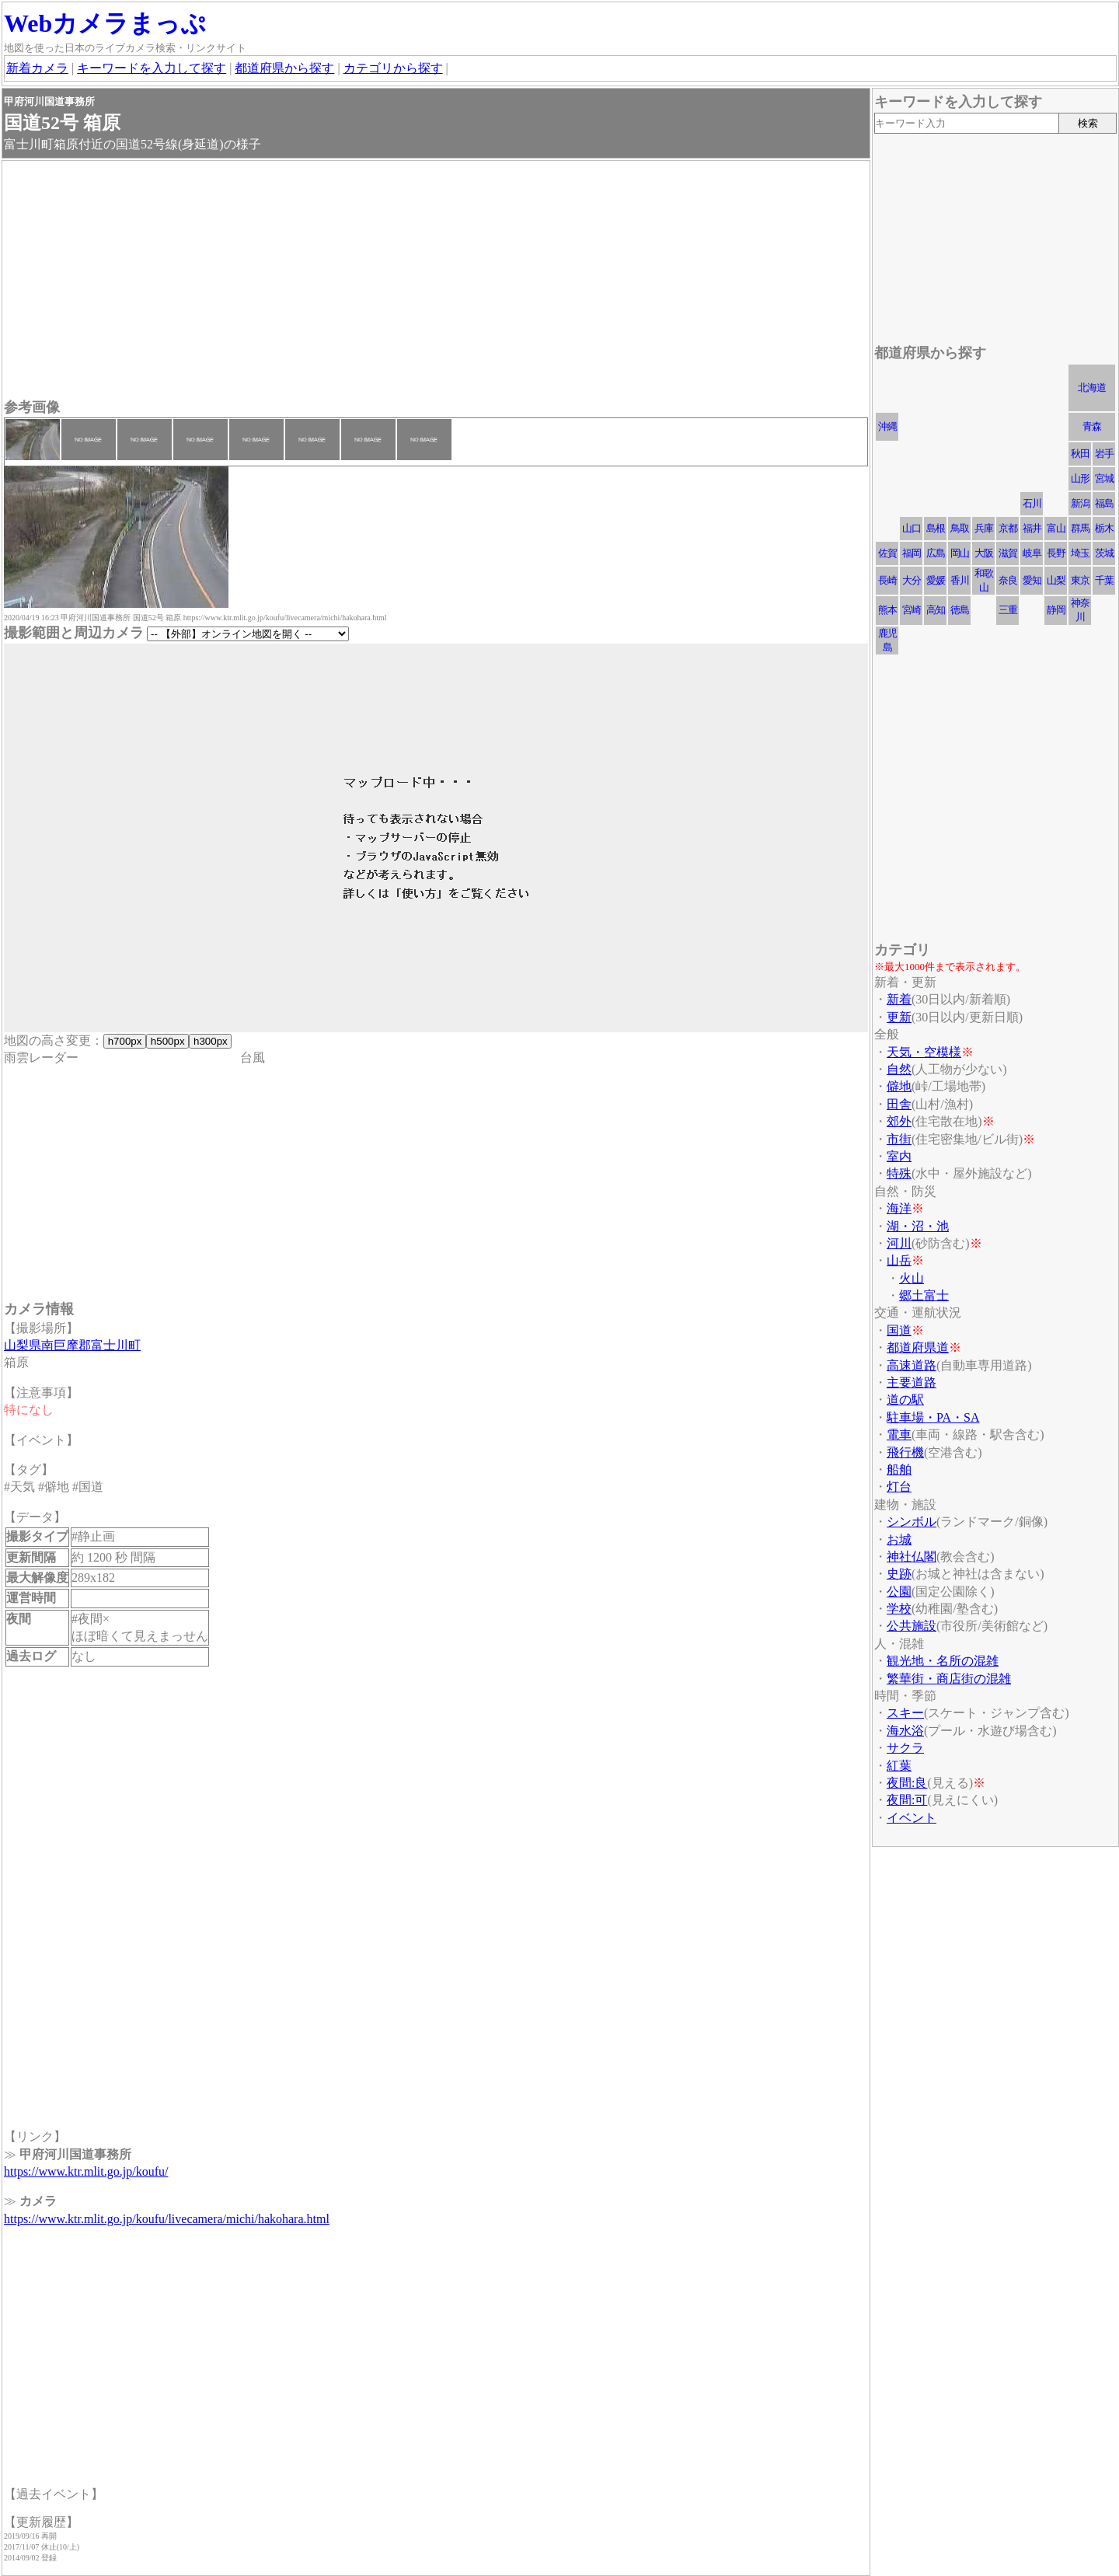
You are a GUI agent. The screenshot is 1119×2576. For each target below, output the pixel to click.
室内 (899, 1156)
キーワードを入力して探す (151, 68)
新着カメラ (37, 68)
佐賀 (887, 553)
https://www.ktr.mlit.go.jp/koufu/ (86, 2171)
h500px (167, 1041)
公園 (899, 1591)
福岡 (911, 553)
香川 (959, 580)
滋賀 (1008, 553)
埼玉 (1080, 553)
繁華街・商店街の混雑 (949, 1678)
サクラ (905, 1747)
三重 (1008, 610)
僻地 (899, 1086)
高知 (935, 610)
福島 (1104, 503)
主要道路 (911, 1382)
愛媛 (935, 580)
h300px (210, 1041)
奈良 (1008, 580)
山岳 (899, 1260)
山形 (1080, 478)
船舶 (899, 1469)
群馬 (1080, 528)
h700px (125, 1041)
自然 (899, 1069)
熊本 (887, 610)
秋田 (1080, 453)
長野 (1056, 553)
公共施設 (911, 1625)
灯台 (899, 1486)
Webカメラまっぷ (105, 23)
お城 (899, 1539)
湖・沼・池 (918, 1226)
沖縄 (887, 426)
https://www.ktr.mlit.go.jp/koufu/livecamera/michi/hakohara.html (166, 2218)
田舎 (899, 1104)
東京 (1080, 580)
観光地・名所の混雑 (943, 1660)
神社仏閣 (911, 1556)
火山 (911, 1278)
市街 (899, 1139)
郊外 (899, 1121)
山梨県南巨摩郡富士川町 (72, 1345)
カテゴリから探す (393, 68)
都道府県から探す (284, 68)
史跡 (899, 1573)
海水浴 (905, 1730)
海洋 (899, 1208)
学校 (899, 1608)
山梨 (1056, 580)
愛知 (1032, 580)
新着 (899, 999)
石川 (1032, 503)
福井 (1032, 528)
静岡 (1056, 610)
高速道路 (911, 1365)
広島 (935, 553)
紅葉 (899, 1765)
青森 (1091, 426)
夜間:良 (907, 1782)
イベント (911, 1817)
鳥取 (959, 528)
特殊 (899, 1173)
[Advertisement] (436, 281)
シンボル (911, 1521)
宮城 (1104, 478)
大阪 (983, 553)
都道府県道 (918, 1347)
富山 (1056, 528)
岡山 (959, 553)
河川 (899, 1243)
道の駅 (905, 1399)
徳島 (959, 610)
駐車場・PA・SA (933, 1417)
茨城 (1104, 553)
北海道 (1092, 387)
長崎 (887, 580)
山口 (911, 528)
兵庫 (983, 528)
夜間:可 (907, 1799)
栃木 (1104, 528)
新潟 (1080, 503)
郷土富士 (924, 1295)
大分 (911, 580)
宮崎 (911, 610)
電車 (899, 1434)
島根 (935, 528)
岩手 (1104, 453)
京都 (1008, 528)
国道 (899, 1330)
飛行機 (905, 1452)
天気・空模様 (924, 1052)
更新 (899, 1017)
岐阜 (1032, 553)
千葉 (1104, 580)
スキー (905, 1712)
